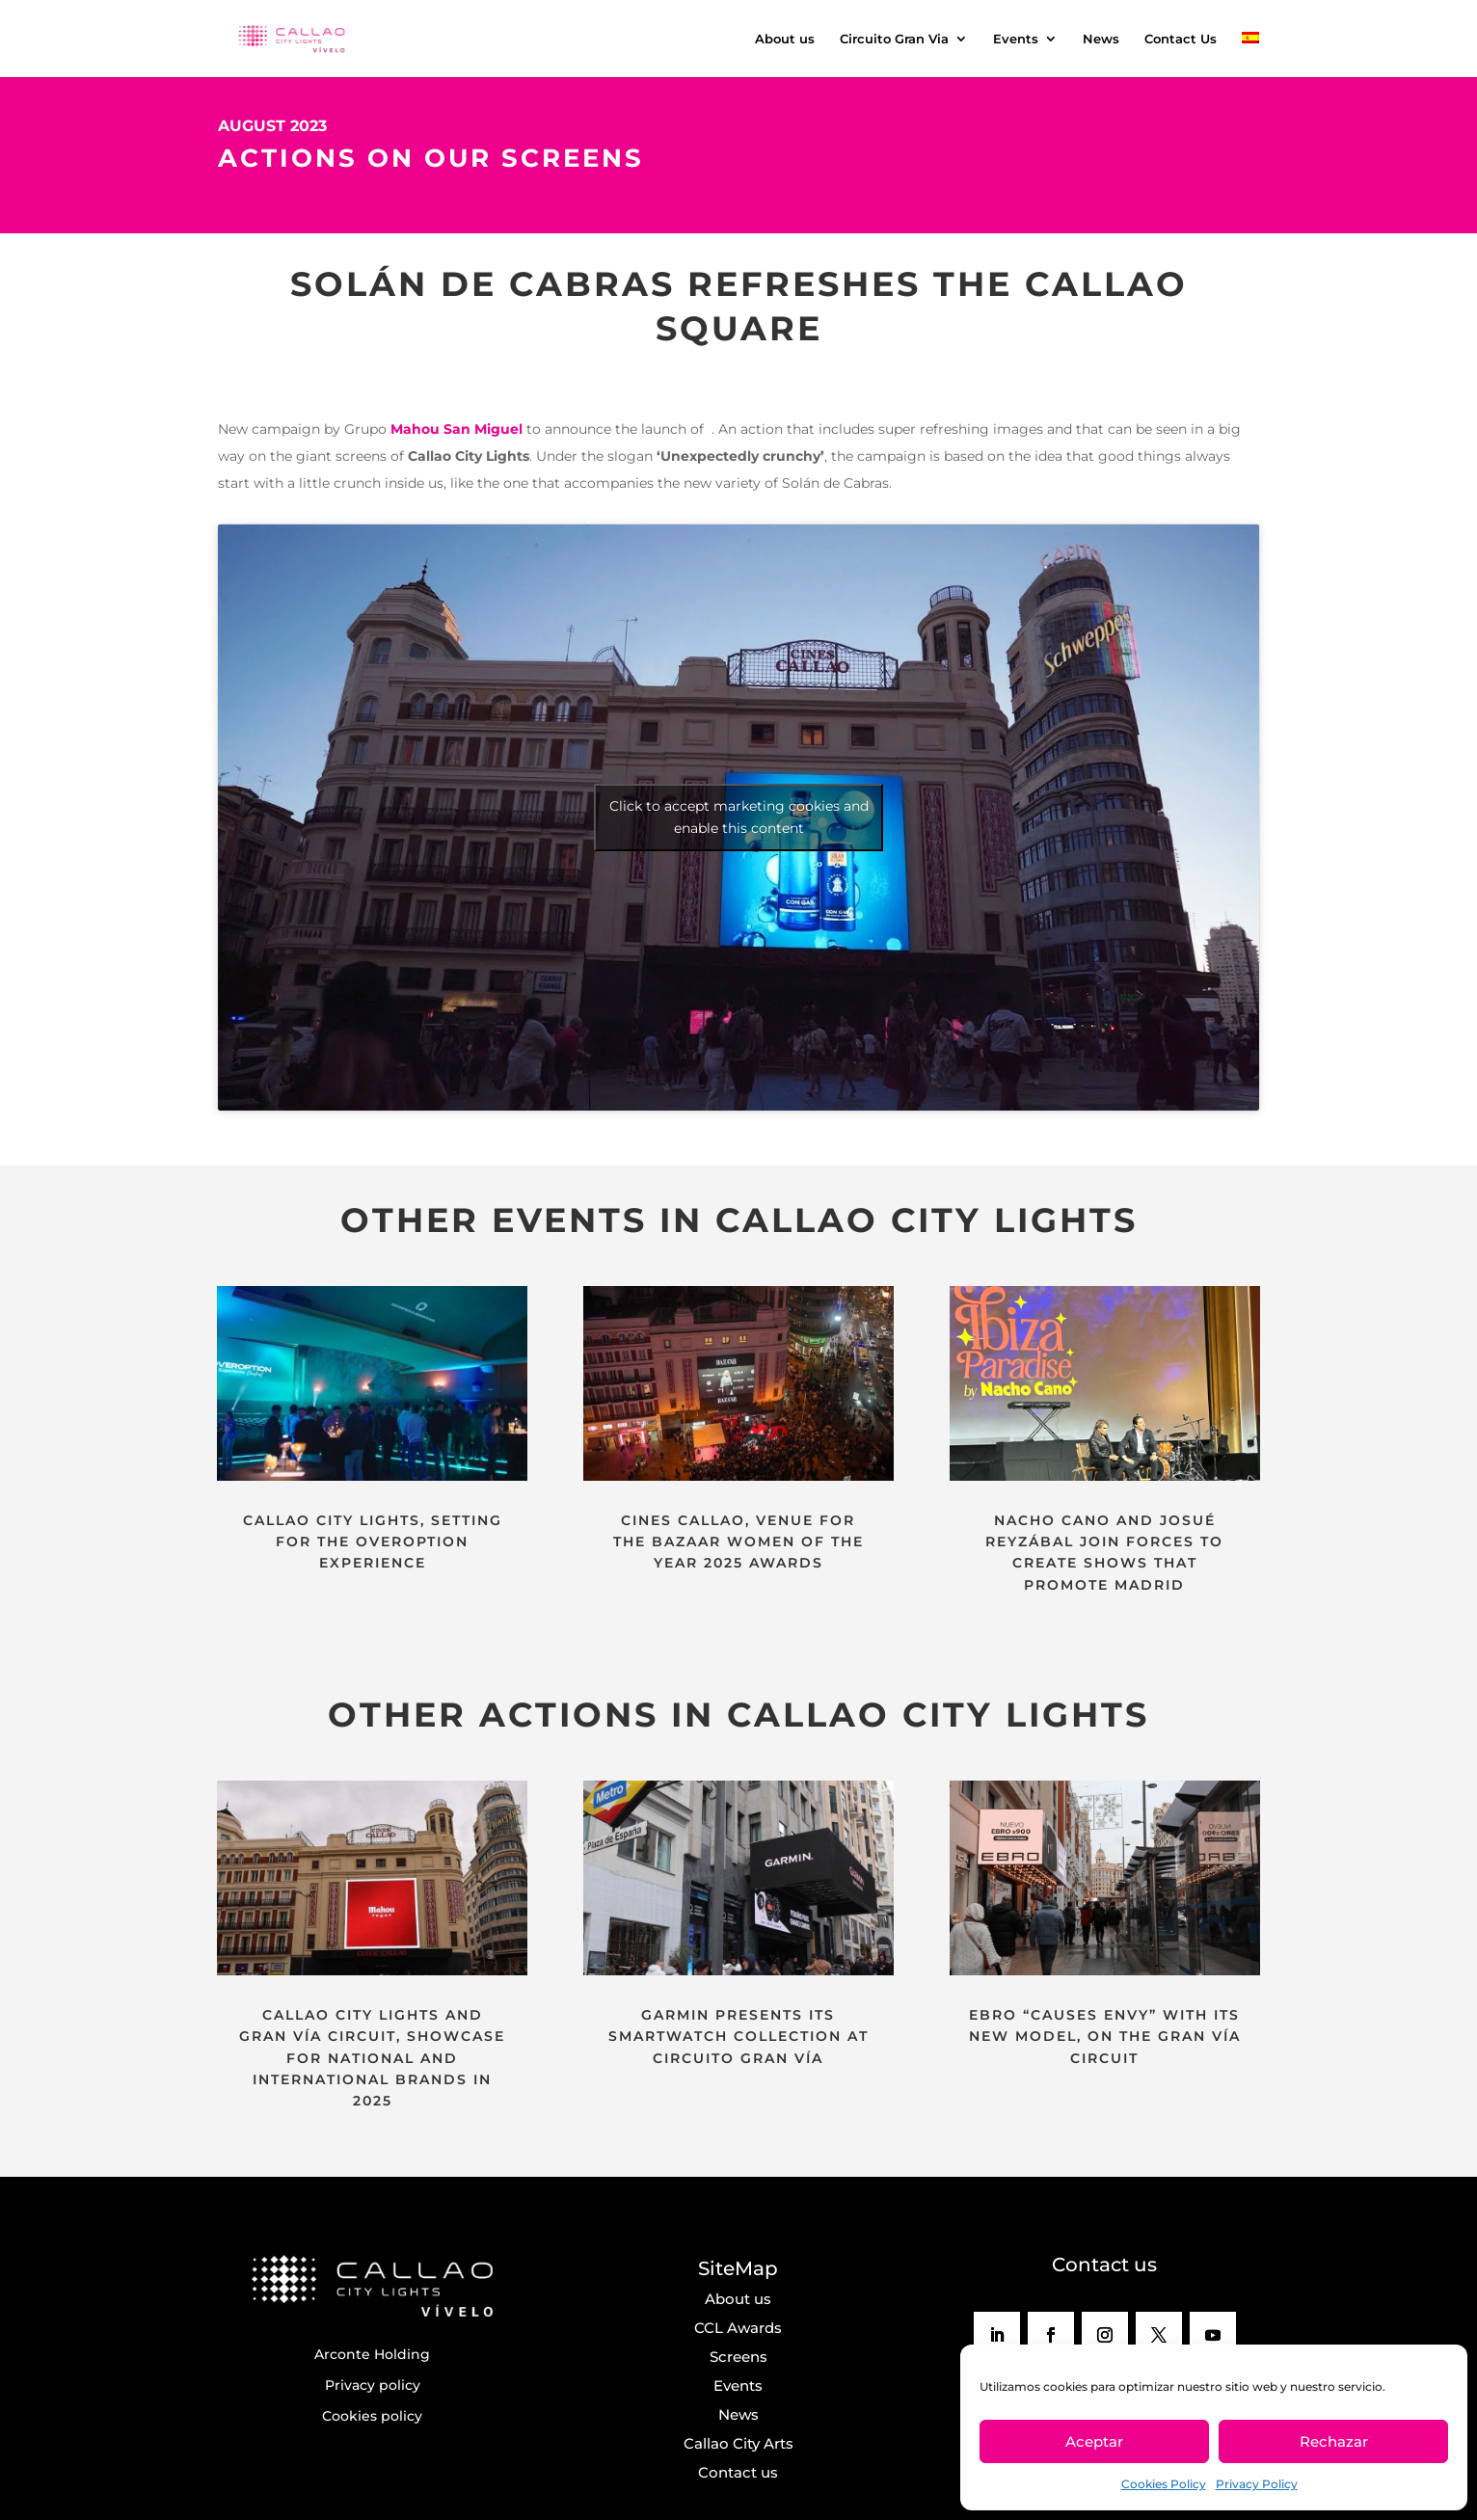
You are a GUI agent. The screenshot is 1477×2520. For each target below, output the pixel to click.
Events (1015, 39)
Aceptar (1094, 2441)
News (1101, 39)
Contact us (738, 2472)
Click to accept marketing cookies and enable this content (739, 817)
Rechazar (1334, 2441)
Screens (738, 2356)
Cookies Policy (1163, 2484)
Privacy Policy (1257, 2484)
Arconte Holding (372, 2354)
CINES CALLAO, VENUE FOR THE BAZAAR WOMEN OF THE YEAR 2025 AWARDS (738, 1542)
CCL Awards (738, 2328)
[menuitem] (1250, 54)
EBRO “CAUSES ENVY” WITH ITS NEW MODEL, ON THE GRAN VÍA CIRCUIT (1105, 2036)
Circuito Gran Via (894, 39)
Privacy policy (372, 2385)
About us (785, 39)
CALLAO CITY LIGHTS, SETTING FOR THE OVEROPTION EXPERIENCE (372, 1542)
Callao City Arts (738, 2443)
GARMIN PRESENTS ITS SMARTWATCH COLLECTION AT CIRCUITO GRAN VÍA (738, 2036)
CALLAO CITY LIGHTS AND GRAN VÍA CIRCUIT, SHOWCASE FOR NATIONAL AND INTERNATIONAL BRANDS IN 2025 (372, 2058)
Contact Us (1180, 39)
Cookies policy (372, 2416)
